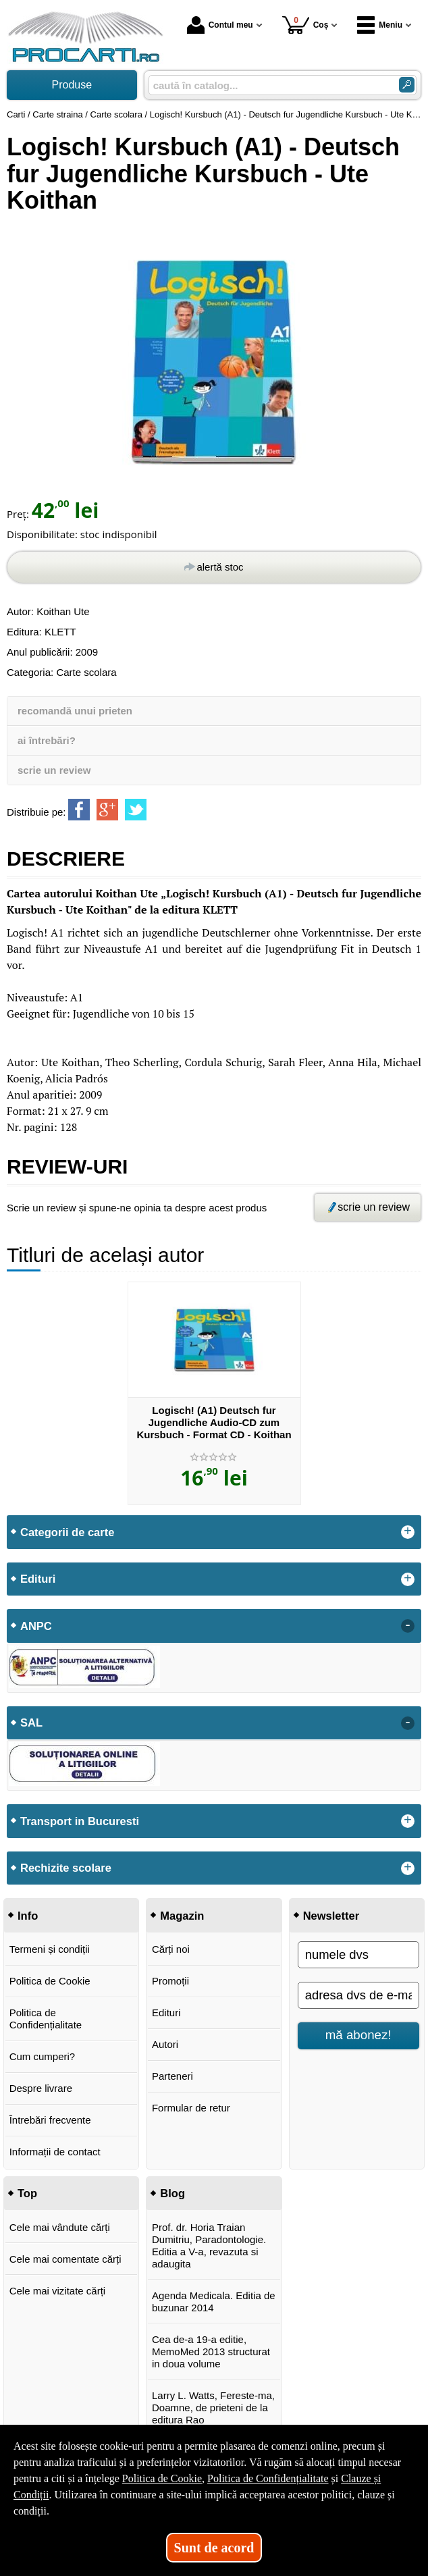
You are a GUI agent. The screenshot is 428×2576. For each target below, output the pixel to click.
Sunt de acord (214, 2547)
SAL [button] (31, 1722)
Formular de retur (191, 2107)
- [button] (408, 1626)
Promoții (170, 1981)
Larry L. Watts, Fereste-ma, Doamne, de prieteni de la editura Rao (213, 2407)
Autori (165, 2044)
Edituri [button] (37, 1579)
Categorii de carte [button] (67, 1532)
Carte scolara (86, 672)
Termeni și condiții (49, 1949)
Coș (305, 25)
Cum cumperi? (42, 2056)
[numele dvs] (358, 1954)
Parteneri (172, 2076)
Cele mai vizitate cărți (57, 2290)
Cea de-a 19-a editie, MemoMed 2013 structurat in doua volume (211, 2351)
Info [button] (28, 1916)
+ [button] (408, 1532)
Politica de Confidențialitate (45, 2018)
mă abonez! (358, 2035)
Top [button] (27, 2193)
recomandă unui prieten (75, 710)
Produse (72, 84)
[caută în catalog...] (268, 85)
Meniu (379, 25)
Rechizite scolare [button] (65, 1868)
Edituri (166, 2012)
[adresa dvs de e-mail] (358, 1995)
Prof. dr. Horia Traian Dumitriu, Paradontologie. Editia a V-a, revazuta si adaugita (209, 2245)
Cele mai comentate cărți (65, 2259)
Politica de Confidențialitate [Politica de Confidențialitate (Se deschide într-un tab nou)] (268, 2478)
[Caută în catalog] (406, 85)
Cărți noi (171, 1949)
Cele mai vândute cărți (59, 2227)
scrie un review (54, 770)
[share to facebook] (79, 809)
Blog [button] (172, 2193)
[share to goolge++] (107, 809)
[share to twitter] (135, 809)
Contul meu (220, 25)
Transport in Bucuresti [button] (79, 1821)
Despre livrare (40, 2088)
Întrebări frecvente (50, 2120)
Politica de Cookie (49, 1981)
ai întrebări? (47, 740)
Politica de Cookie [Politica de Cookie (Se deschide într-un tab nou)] (162, 2478)
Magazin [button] (182, 1916)
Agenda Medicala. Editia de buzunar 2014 (213, 2301)
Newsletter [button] (331, 1916)
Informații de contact (55, 2151)
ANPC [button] (36, 1626)
